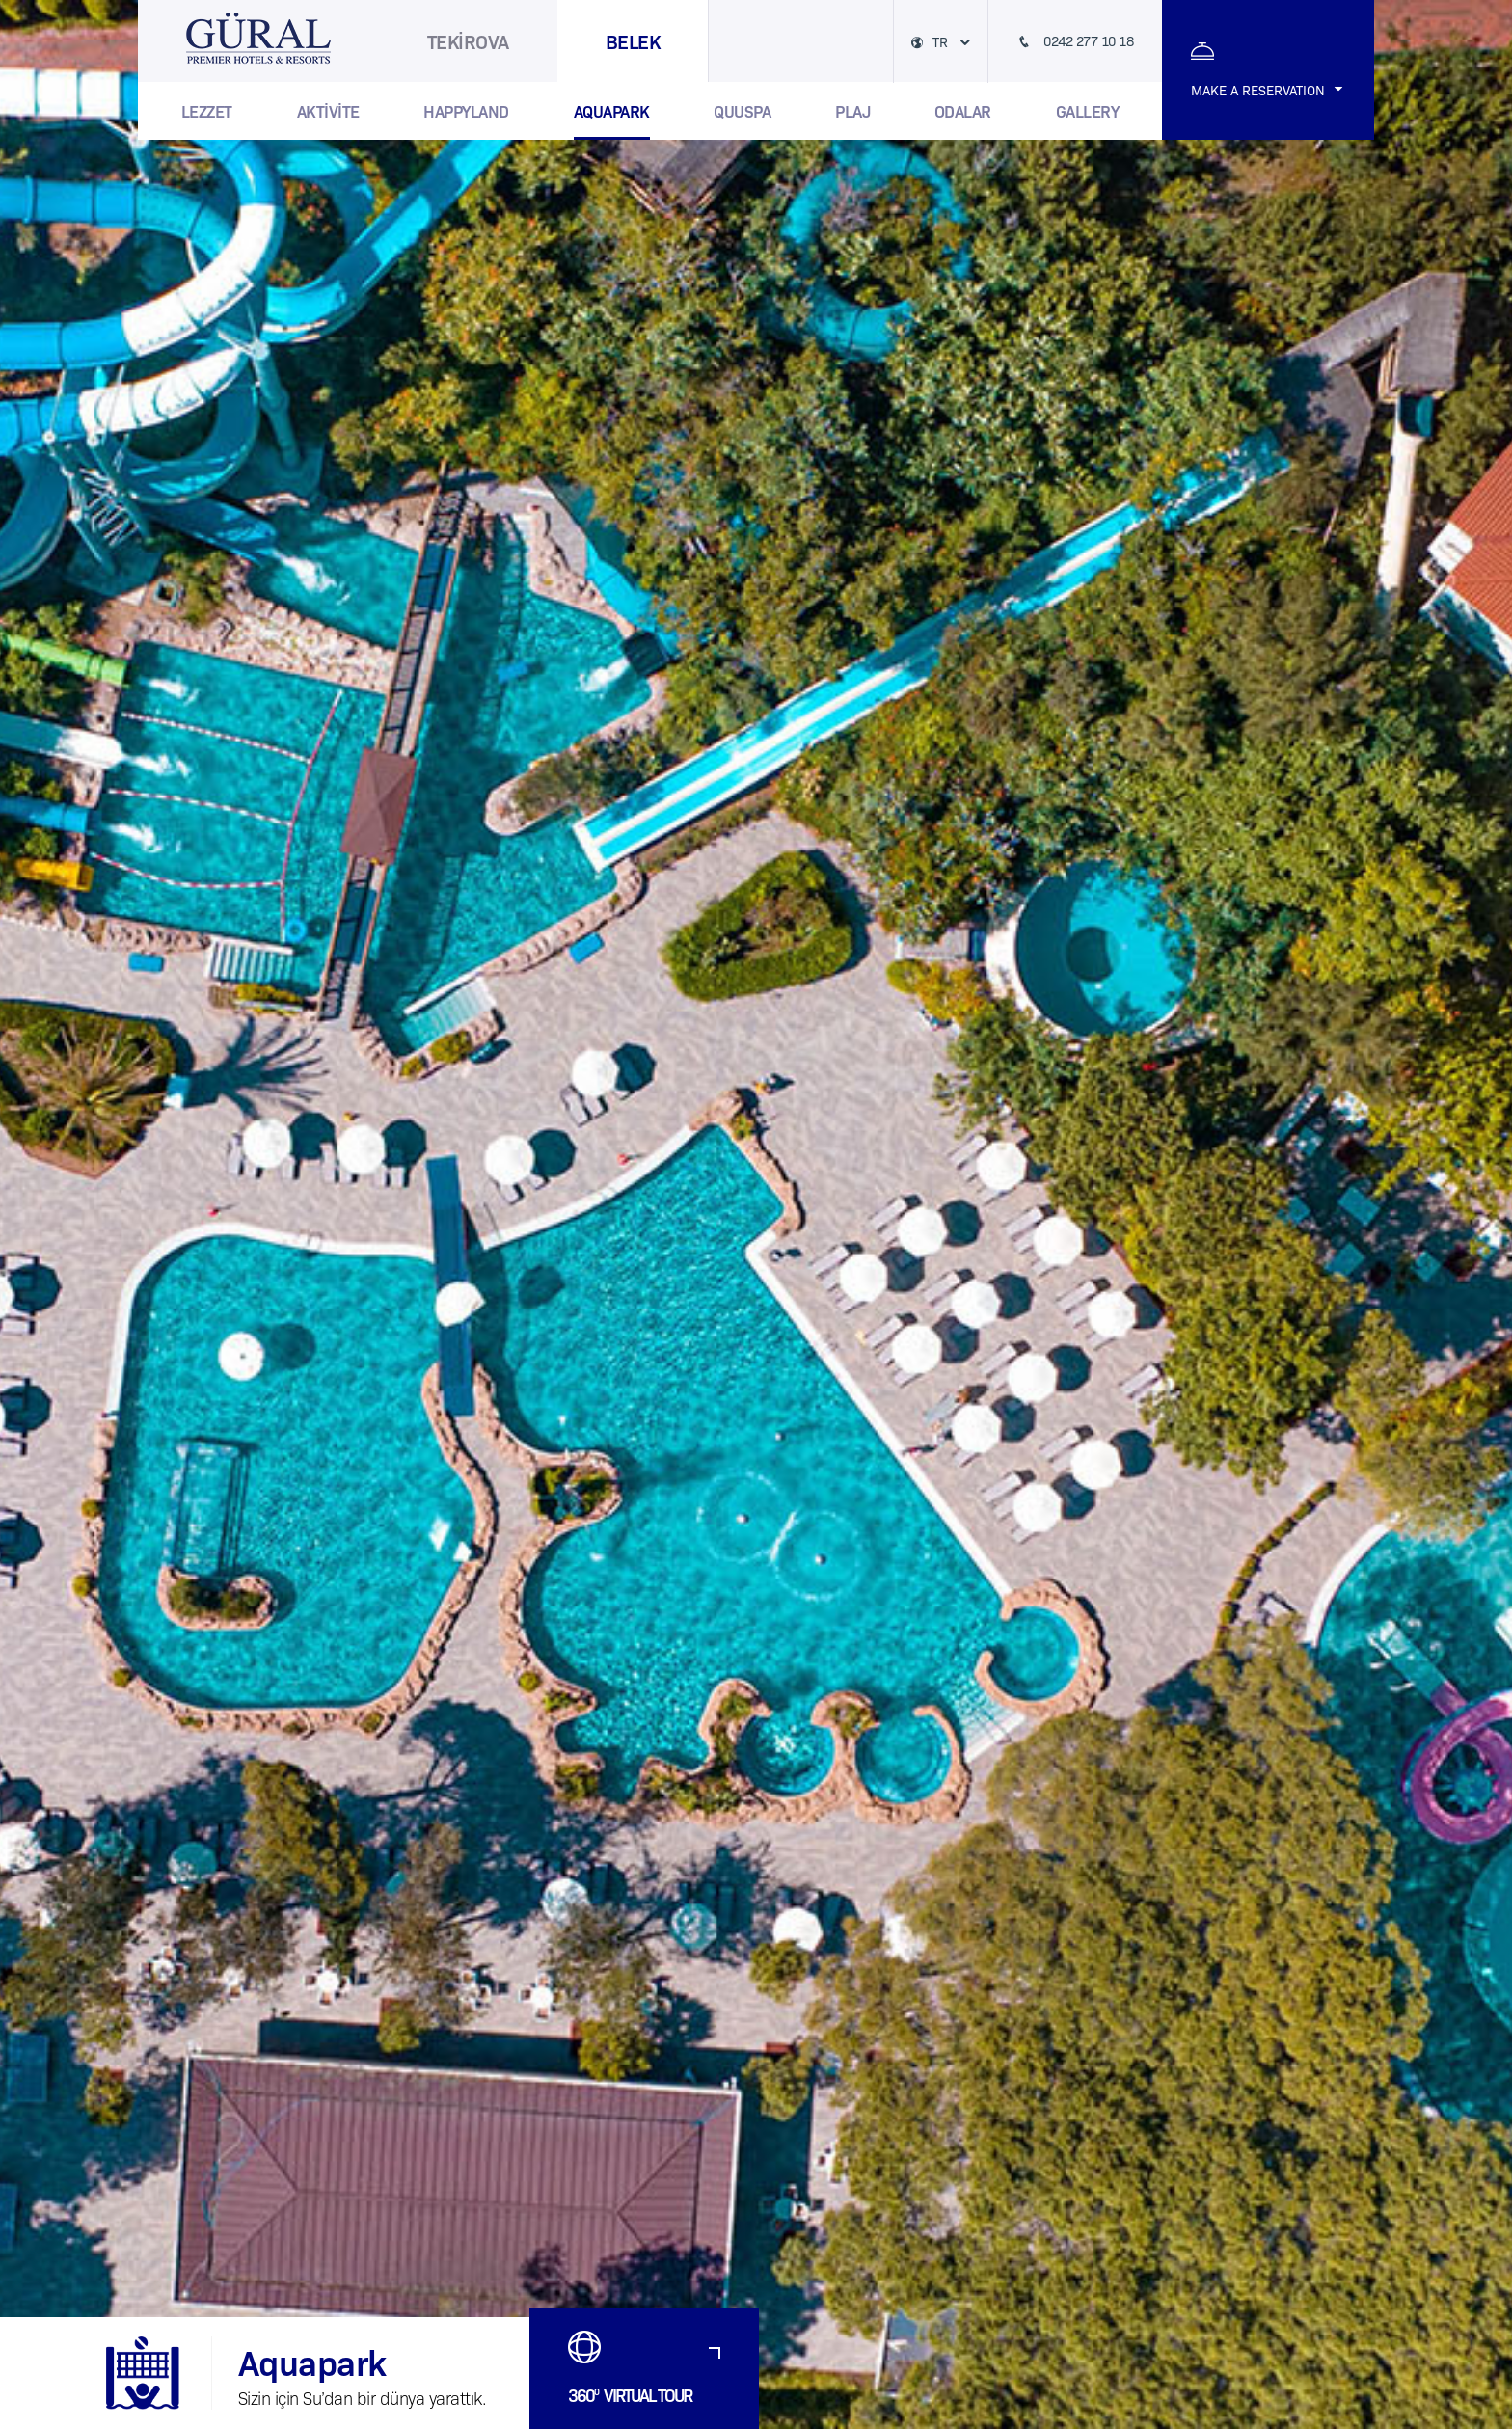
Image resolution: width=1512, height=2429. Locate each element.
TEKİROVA (468, 40)
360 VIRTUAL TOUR (629, 2395)
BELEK (633, 40)
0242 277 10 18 (1087, 40)
